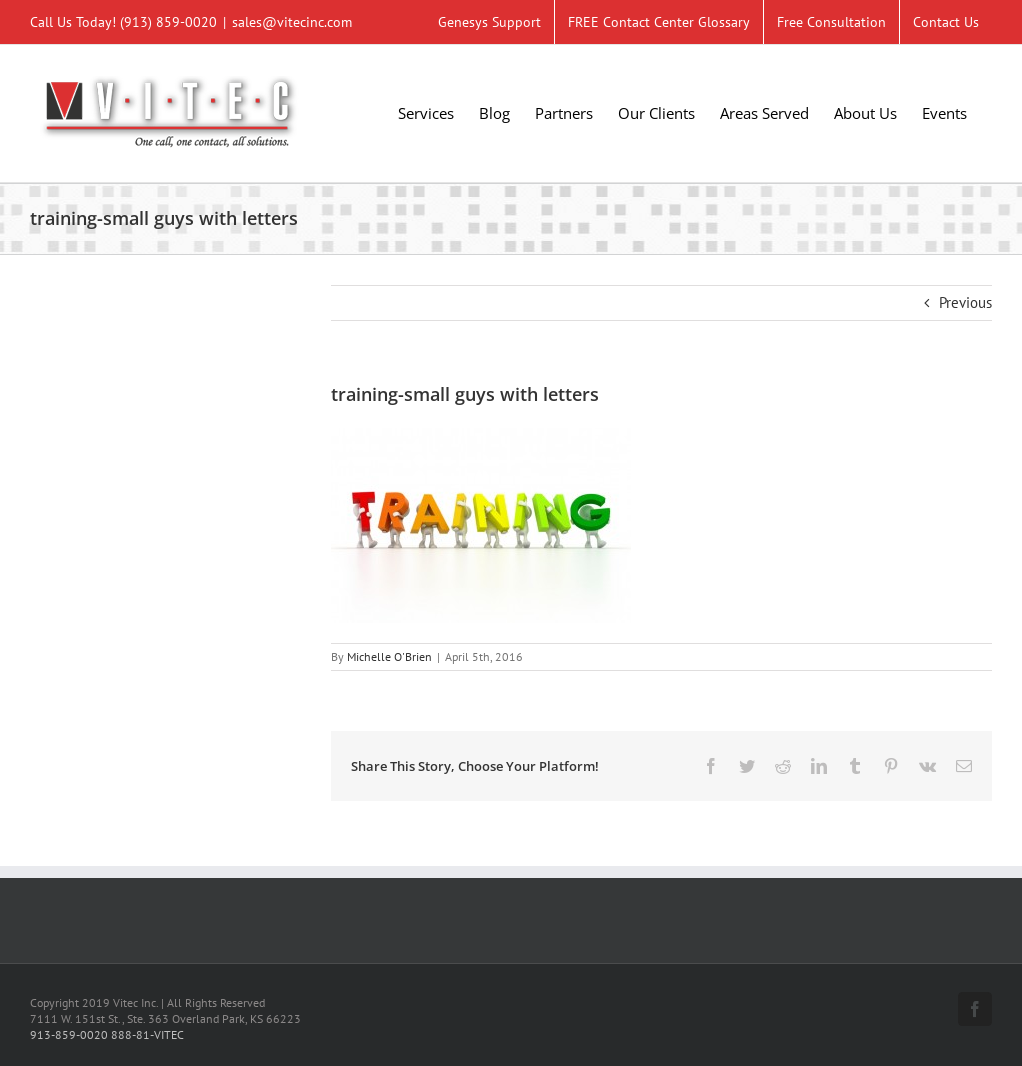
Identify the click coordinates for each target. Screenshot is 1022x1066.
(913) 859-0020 (168, 22)
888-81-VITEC (147, 1034)
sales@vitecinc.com (292, 22)
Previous (965, 302)
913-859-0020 (69, 1034)
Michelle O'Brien (389, 656)
